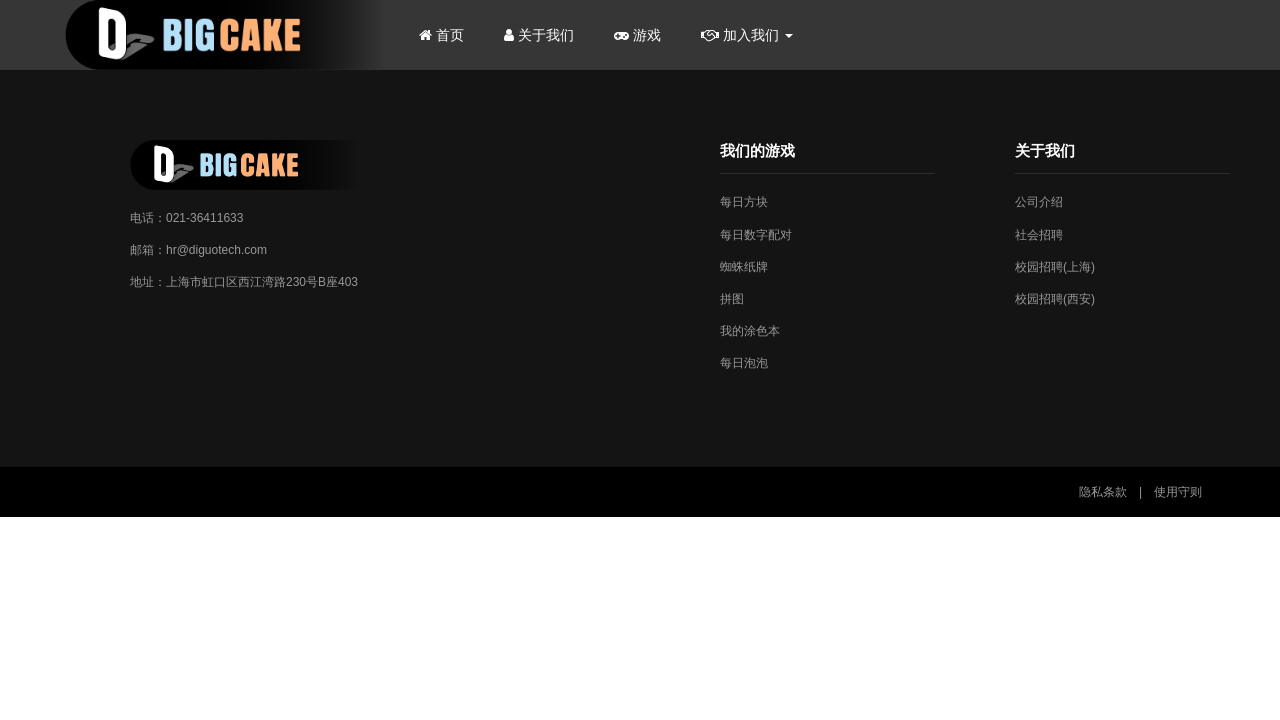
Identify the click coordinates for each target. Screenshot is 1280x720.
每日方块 (744, 202)
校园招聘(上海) (1055, 267)
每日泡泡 (744, 363)
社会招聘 (1039, 235)
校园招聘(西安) (1055, 299)
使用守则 (1178, 492)
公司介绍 (1039, 202)
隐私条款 (1103, 492)
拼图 (732, 299)
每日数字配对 (756, 235)
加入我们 (747, 35)
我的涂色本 (750, 331)
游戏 (637, 35)
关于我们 (539, 35)
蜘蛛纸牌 (744, 267)
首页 (441, 35)
